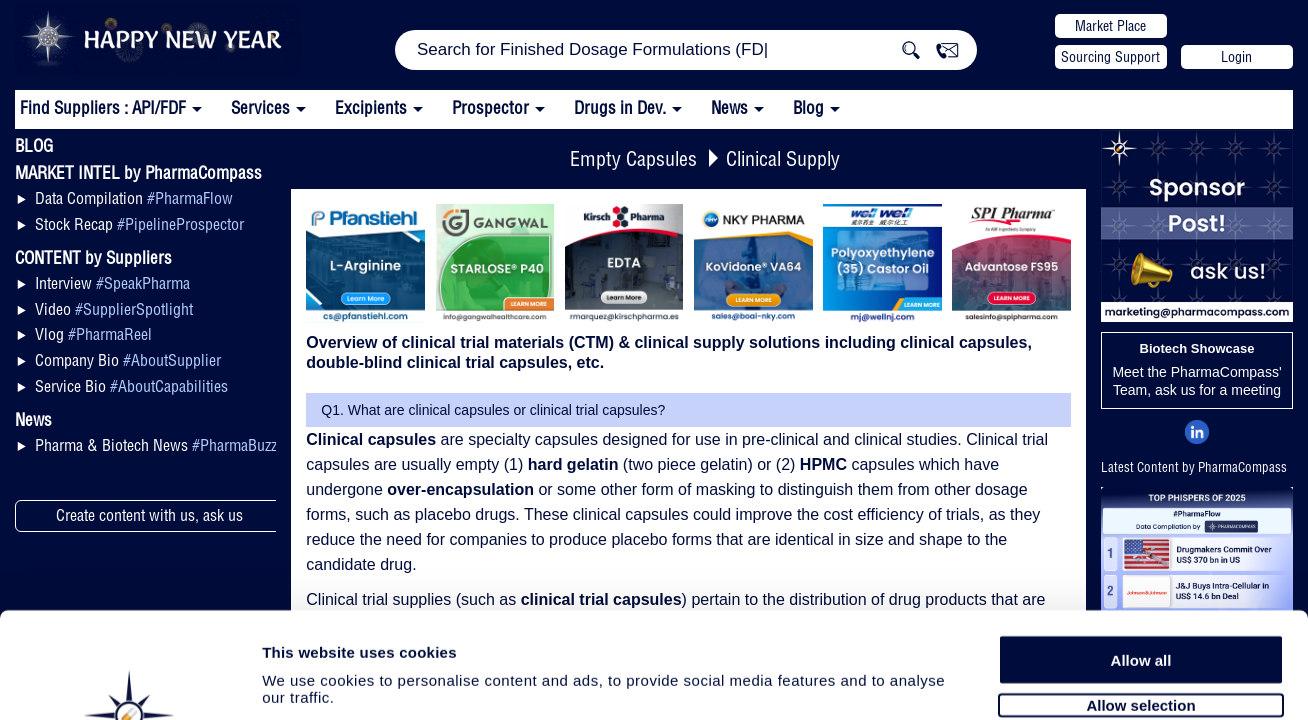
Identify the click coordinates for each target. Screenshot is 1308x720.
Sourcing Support (1110, 57)
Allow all (1141, 552)
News (729, 107)
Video (114, 309)
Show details (1049, 681)
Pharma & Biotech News (156, 445)
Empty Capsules (633, 158)
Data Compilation (134, 198)
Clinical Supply (783, 158)
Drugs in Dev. (620, 107)
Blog (808, 107)
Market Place (1110, 26)
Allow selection (1140, 597)
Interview (112, 283)
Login (1236, 57)
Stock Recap (139, 224)
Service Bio (131, 386)
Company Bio (128, 360)
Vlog (93, 334)
